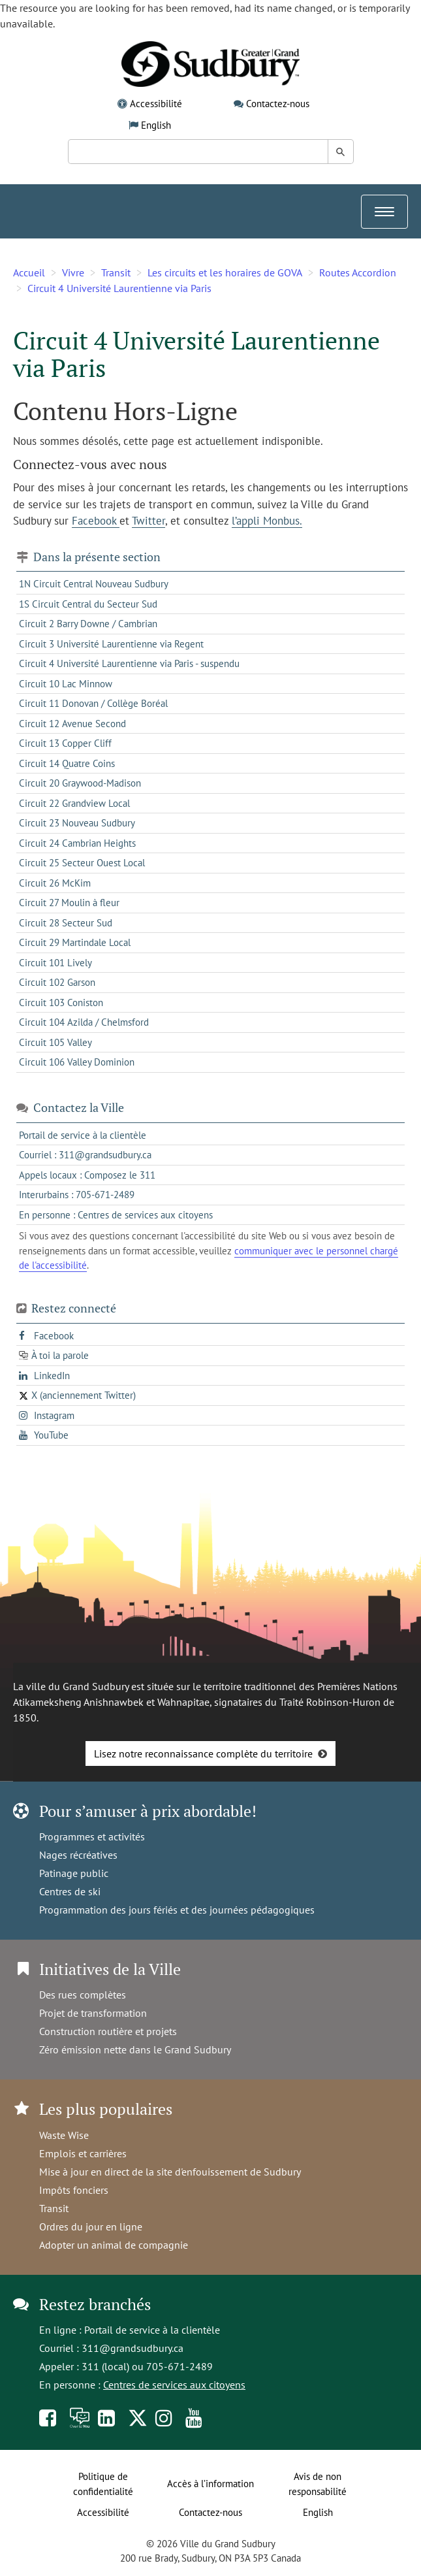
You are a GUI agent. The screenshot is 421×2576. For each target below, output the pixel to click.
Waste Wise (64, 2135)
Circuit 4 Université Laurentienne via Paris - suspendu (129, 663)
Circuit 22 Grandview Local (74, 803)
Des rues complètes (82, 1994)
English (156, 125)
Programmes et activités (92, 1836)
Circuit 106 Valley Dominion (76, 1062)
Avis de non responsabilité (317, 2484)
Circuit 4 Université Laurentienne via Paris (119, 288)
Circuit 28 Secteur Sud (65, 923)
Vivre (73, 272)
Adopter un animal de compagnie (113, 2244)
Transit (116, 272)
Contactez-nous (277, 103)
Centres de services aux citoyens (174, 2384)
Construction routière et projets (108, 2031)
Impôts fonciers (73, 2189)
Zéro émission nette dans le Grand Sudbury (135, 2049)
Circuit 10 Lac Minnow (65, 683)
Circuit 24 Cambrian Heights (77, 843)
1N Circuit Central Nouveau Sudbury (93, 584)
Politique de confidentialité (103, 2484)
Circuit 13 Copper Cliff (65, 743)
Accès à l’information (210, 2483)
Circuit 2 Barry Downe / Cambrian (88, 623)
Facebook (95, 521)
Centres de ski (70, 1891)
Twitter (148, 521)
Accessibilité (156, 103)
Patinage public (73, 1873)
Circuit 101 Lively (55, 962)
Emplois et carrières (83, 2153)
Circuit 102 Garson (57, 982)
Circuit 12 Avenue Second (72, 723)
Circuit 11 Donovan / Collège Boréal (93, 703)
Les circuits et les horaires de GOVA (225, 272)
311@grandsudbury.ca (132, 2348)
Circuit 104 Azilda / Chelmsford (84, 1022)
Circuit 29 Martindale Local (75, 942)
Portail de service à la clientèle (152, 2329)
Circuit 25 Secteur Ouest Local (82, 862)
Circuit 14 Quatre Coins (67, 763)
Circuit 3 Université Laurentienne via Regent (111, 644)
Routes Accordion (357, 272)
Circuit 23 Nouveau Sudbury (77, 823)
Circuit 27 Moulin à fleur (69, 902)
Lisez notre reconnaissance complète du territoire (203, 1753)
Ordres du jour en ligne (90, 2226)
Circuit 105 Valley (55, 1042)
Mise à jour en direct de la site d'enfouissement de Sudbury (170, 2171)
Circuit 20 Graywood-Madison (80, 783)
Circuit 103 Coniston (61, 1002)
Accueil (29, 272)
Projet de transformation (93, 2012)
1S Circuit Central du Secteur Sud (88, 604)
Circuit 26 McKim (55, 883)
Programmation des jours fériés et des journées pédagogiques (177, 1909)
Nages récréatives (78, 1854)
